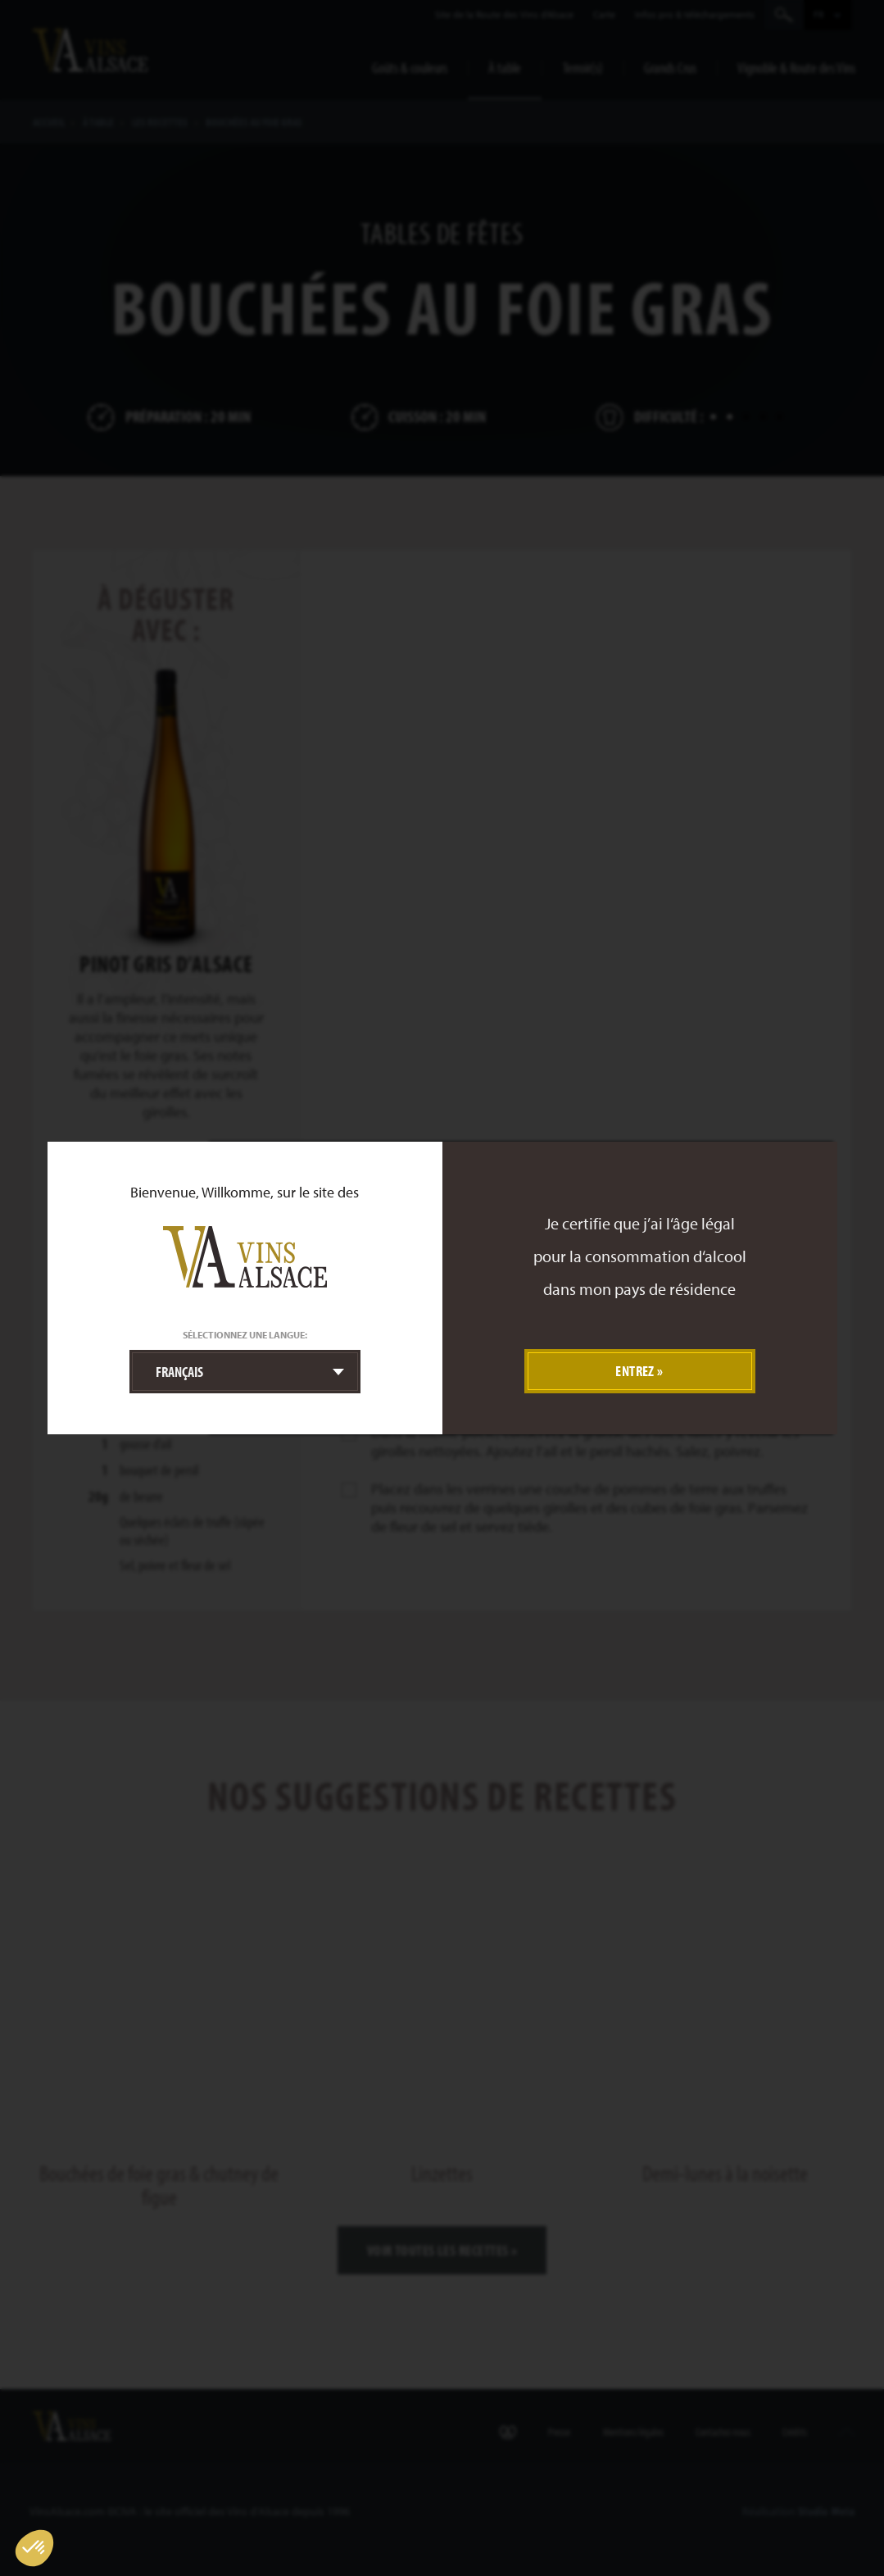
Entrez (635, 1370)
